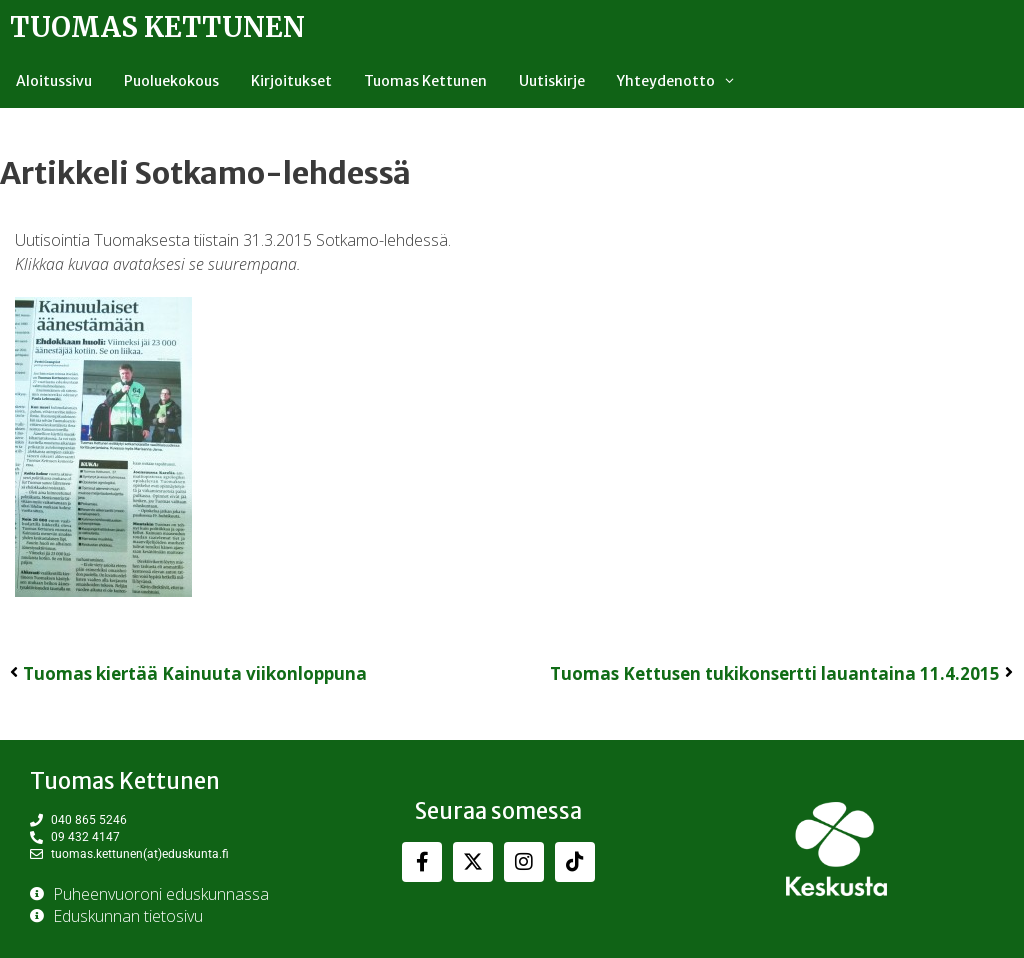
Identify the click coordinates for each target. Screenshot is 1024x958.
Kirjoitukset (291, 81)
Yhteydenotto (684, 81)
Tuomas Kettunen (157, 27)
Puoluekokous (171, 81)
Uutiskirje (552, 81)
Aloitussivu (54, 81)
